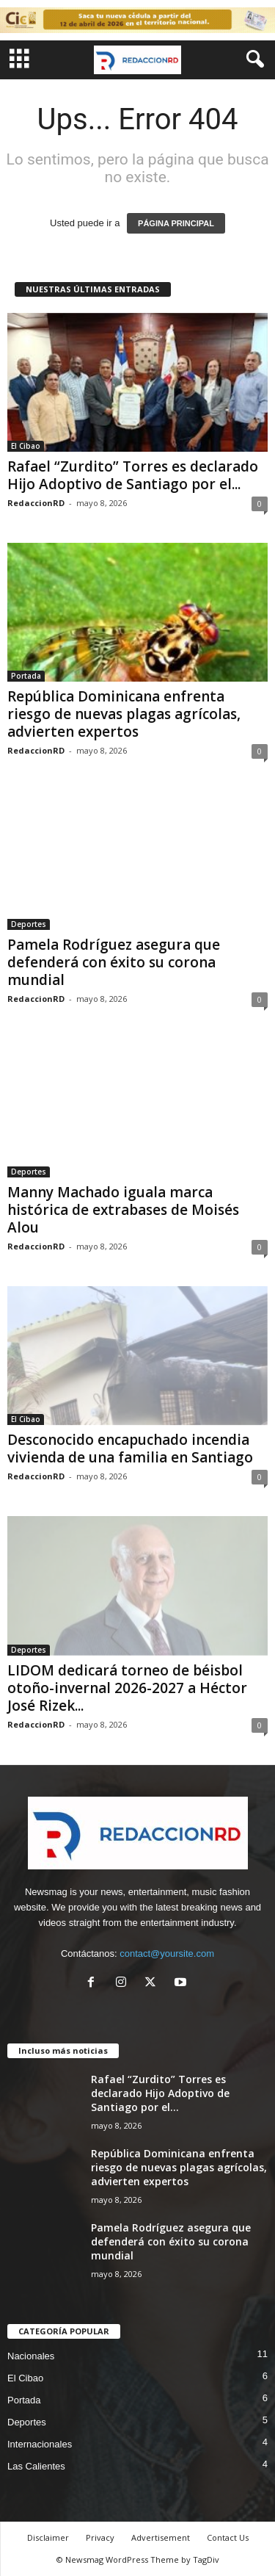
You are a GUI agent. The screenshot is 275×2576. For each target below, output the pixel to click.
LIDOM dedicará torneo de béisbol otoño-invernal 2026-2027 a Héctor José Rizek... (127, 1688)
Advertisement (160, 2537)
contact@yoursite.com (167, 1953)
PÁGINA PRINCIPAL (176, 223)
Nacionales (30, 2356)
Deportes (28, 924)
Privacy (100, 2537)
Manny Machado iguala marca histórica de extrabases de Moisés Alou (123, 1210)
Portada (26, 676)
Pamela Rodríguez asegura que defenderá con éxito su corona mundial (113, 962)
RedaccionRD (36, 502)
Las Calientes (36, 2466)
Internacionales (39, 2444)
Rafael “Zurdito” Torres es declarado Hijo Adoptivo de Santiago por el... (132, 475)
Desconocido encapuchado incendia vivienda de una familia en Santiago (130, 1448)
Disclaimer (48, 2537)
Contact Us (228, 2537)
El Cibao (25, 446)
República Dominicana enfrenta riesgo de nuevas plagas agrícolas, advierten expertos (124, 714)
